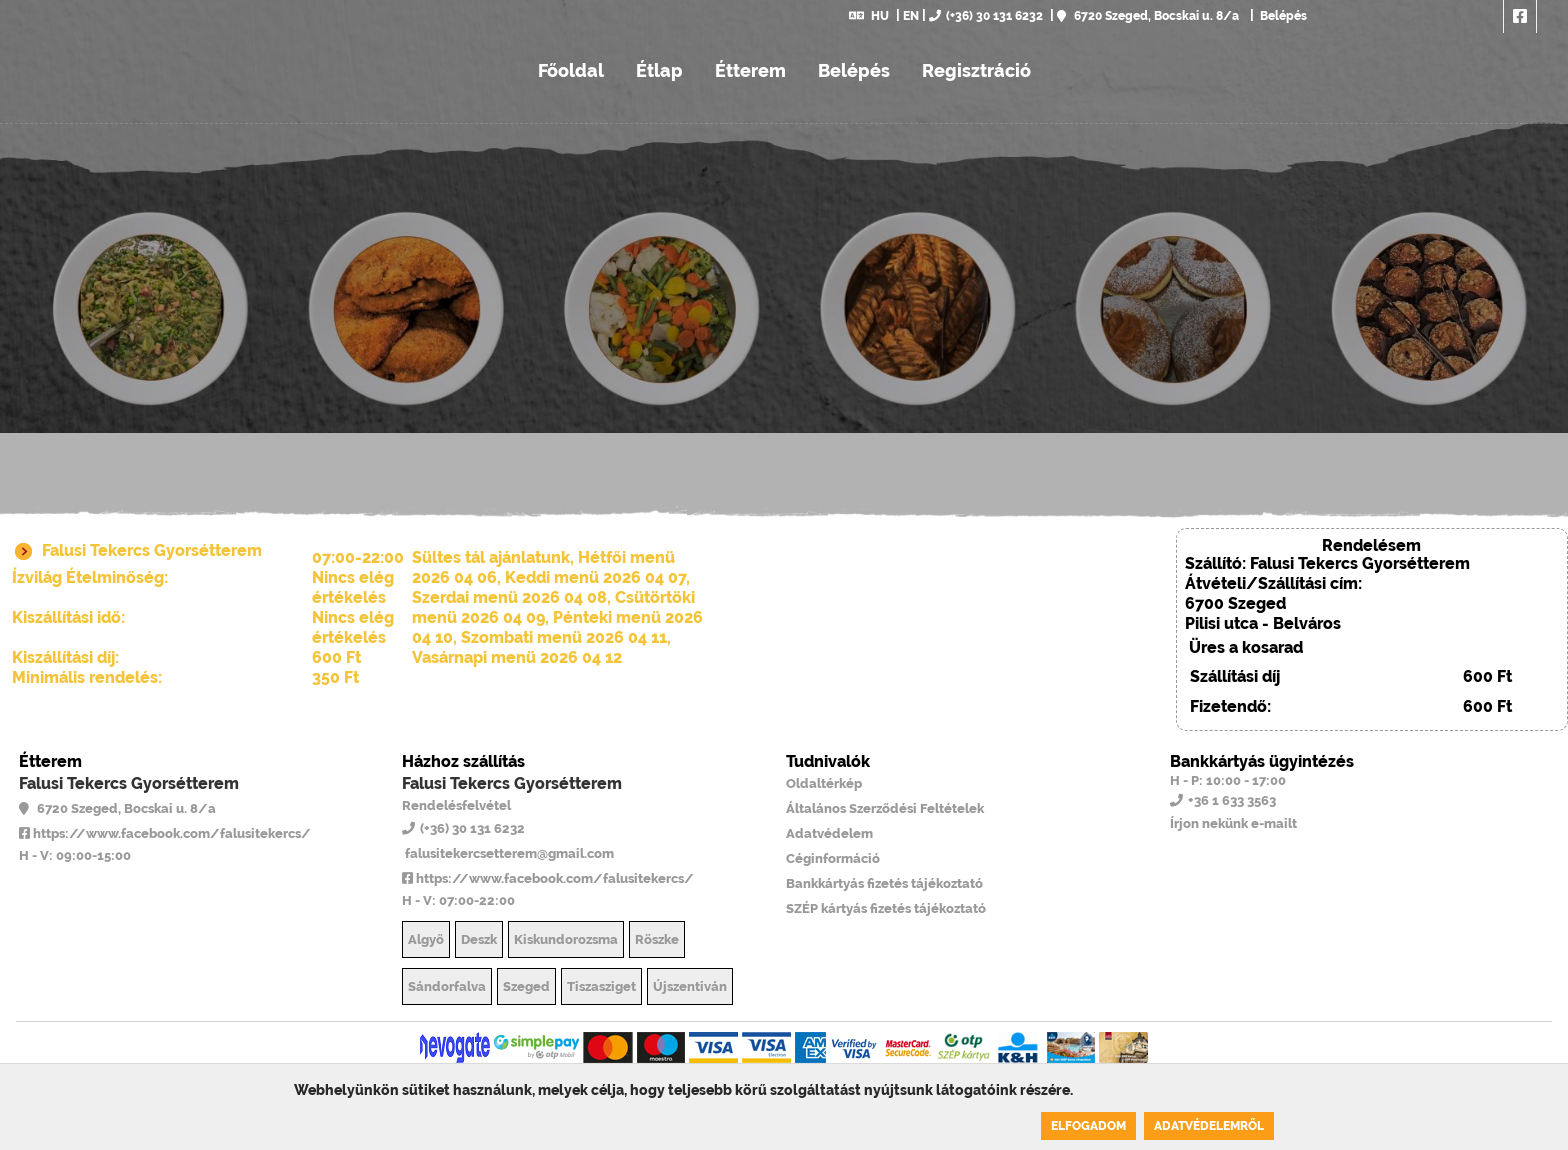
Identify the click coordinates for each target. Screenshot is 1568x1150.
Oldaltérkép (824, 783)
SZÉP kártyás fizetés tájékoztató (886, 908)
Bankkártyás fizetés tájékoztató (884, 883)
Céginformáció (833, 858)
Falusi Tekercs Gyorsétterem (129, 783)
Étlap (659, 70)
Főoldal (571, 70)
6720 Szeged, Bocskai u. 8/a (1148, 16)
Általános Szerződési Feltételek (885, 808)
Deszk (479, 939)
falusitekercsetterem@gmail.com (508, 853)
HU (869, 16)
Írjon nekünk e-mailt (1233, 823)
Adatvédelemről (1209, 1126)
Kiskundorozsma (566, 939)
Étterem (750, 70)
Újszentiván (690, 986)
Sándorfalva (447, 986)
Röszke (657, 939)
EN (911, 16)
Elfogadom (1088, 1126)
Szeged (526, 986)
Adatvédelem (829, 833)
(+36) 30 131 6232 (986, 16)
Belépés (1282, 16)
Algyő (426, 939)
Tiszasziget (601, 986)
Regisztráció (976, 70)
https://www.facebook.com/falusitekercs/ (165, 833)
